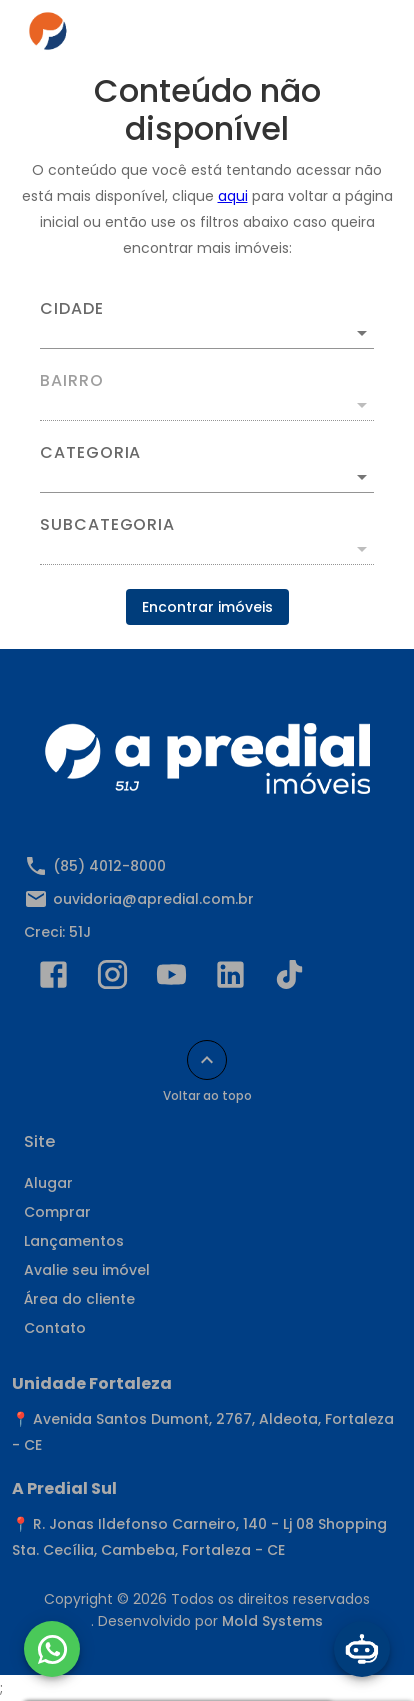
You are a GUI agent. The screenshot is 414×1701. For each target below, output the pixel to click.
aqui (233, 196)
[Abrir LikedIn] (230, 979)
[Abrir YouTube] (171, 979)
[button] (207, 477)
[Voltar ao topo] (207, 1060)
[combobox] (207, 325)
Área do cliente (79, 1299)
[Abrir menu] (356, 36)
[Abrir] (362, 333)
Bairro (72, 381)
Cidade (72, 309)
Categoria (90, 453)
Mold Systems (272, 1621)
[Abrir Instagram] (112, 979)
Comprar (57, 1212)
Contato (55, 1328)
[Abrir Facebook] (53, 979)
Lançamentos (74, 1241)
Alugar (48, 1183)
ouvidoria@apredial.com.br (153, 899)
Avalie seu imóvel (87, 1270)
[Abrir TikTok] (289, 979)
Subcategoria (107, 525)
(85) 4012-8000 (109, 866)
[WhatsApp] (52, 1649)
